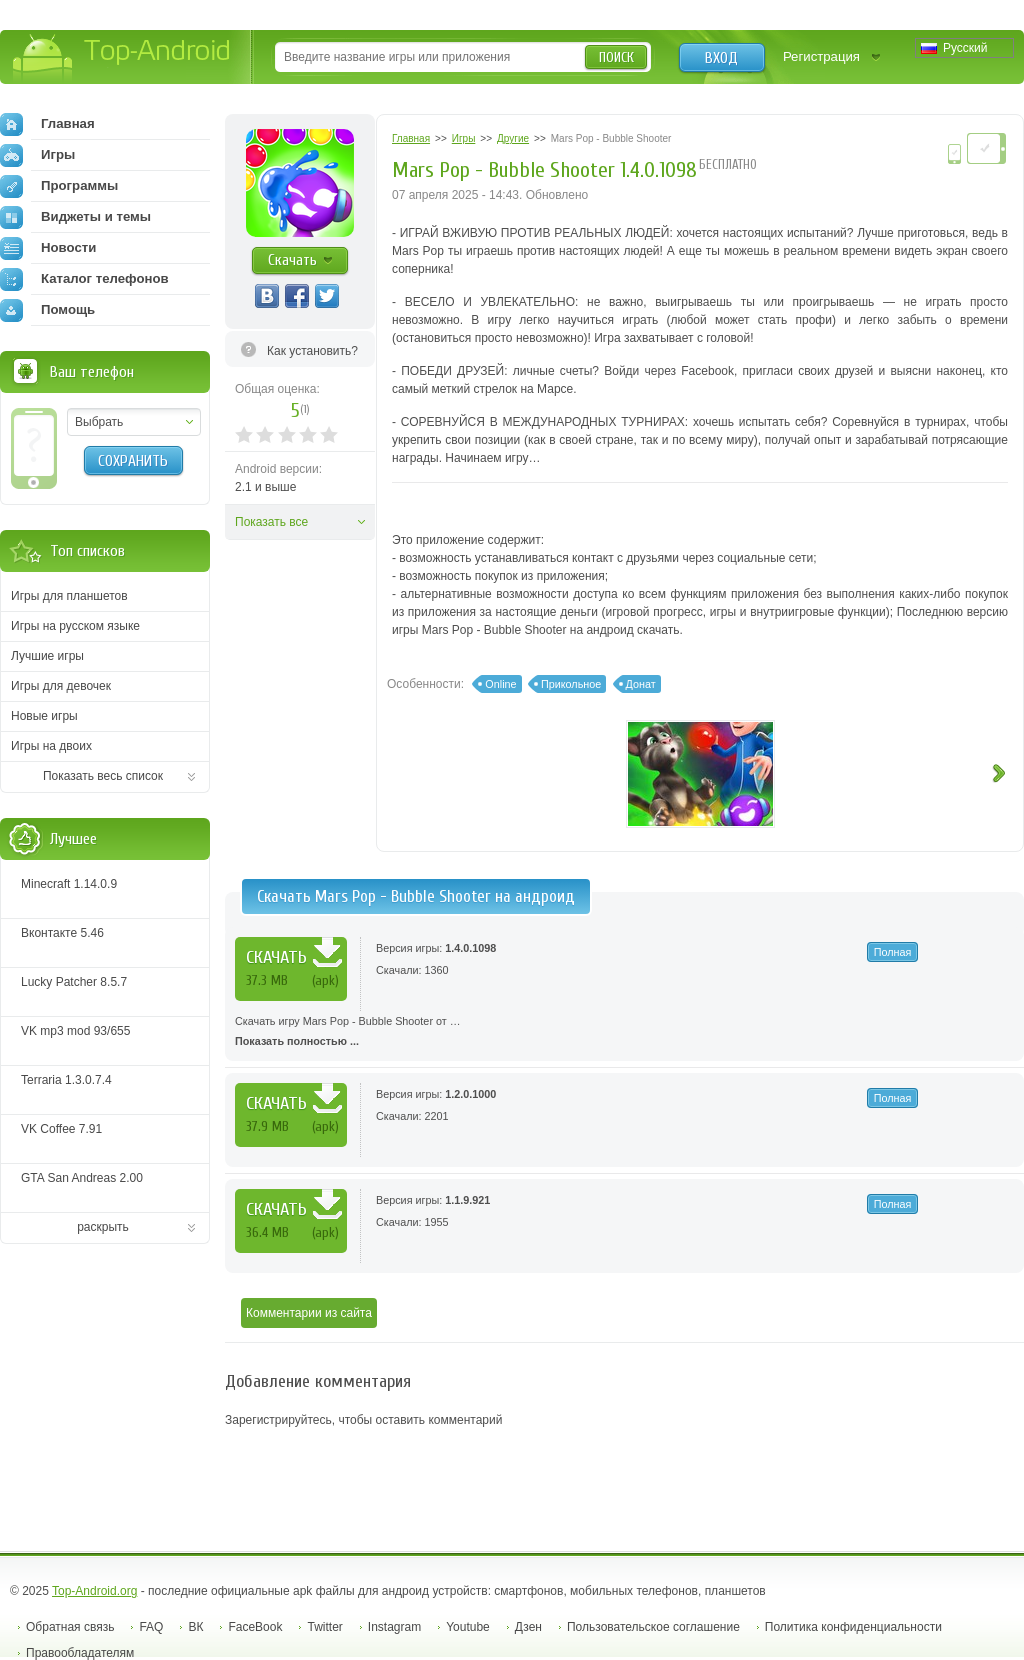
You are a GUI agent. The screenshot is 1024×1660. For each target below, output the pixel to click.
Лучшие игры (47, 656)
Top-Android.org (94, 1591)
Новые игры (44, 716)
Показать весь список (103, 776)
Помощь (47, 310)
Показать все (271, 522)
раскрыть (103, 1227)
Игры (37, 155)
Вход (721, 58)
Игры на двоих (51, 746)
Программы (59, 186)
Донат (641, 684)
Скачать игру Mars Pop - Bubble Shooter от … (624, 1033)
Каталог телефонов (84, 279)
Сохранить (133, 461)
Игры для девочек (61, 686)
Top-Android (122, 58)
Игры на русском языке (75, 626)
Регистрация (821, 56)
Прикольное (571, 684)
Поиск (616, 57)
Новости (48, 248)
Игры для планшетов (69, 596)
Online (500, 684)
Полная (893, 952)
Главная (47, 124)
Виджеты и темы (75, 217)
